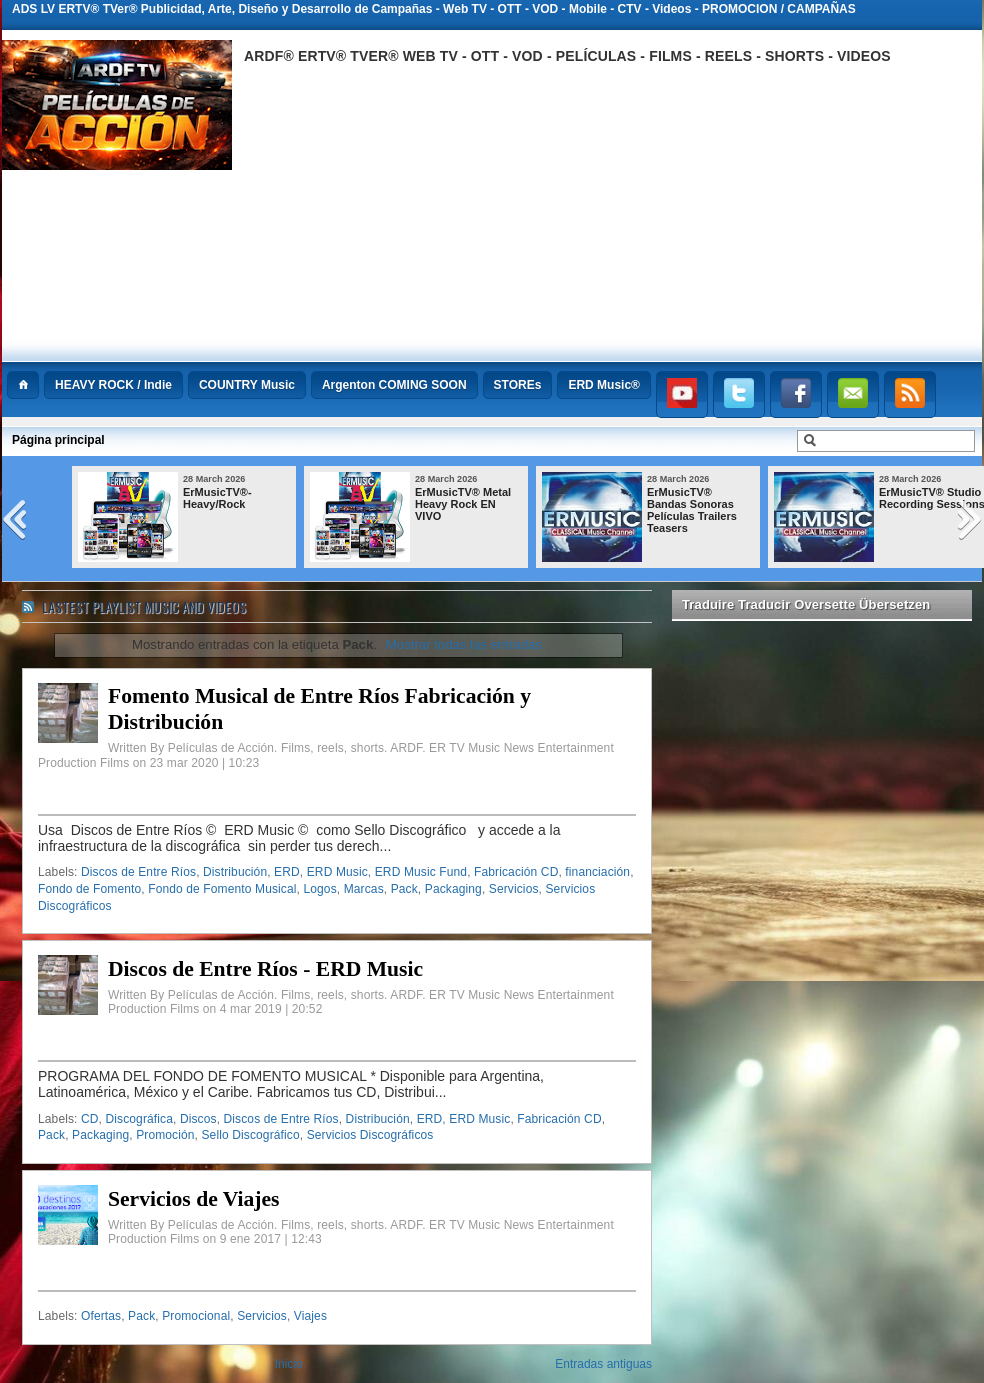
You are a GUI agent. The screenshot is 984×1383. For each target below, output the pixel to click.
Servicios (514, 889)
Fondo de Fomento (89, 889)
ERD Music (337, 872)
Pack (404, 889)
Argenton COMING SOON (394, 385)
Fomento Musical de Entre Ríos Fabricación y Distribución (319, 709)
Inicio (289, 1364)
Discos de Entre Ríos (138, 872)
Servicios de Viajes (194, 1199)
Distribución (235, 872)
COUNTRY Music (247, 385)
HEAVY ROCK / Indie (113, 385)
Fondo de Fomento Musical (222, 889)
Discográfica (139, 1119)
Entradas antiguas (603, 1364)
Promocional (196, 1316)
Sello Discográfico (251, 1135)
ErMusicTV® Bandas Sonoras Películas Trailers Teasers (692, 510)
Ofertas (101, 1316)
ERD (287, 872)
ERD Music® (604, 385)
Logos (319, 889)
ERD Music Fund (421, 872)
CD (90, 1119)
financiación (597, 872)
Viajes (310, 1316)
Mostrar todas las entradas (464, 644)
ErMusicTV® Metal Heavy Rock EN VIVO (463, 504)
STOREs (518, 385)
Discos (198, 1119)
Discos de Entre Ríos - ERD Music (265, 969)
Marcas (364, 889)
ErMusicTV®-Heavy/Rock (217, 498)
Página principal (58, 440)
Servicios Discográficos (370, 1135)
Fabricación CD (516, 872)
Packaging (453, 889)
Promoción (165, 1135)
